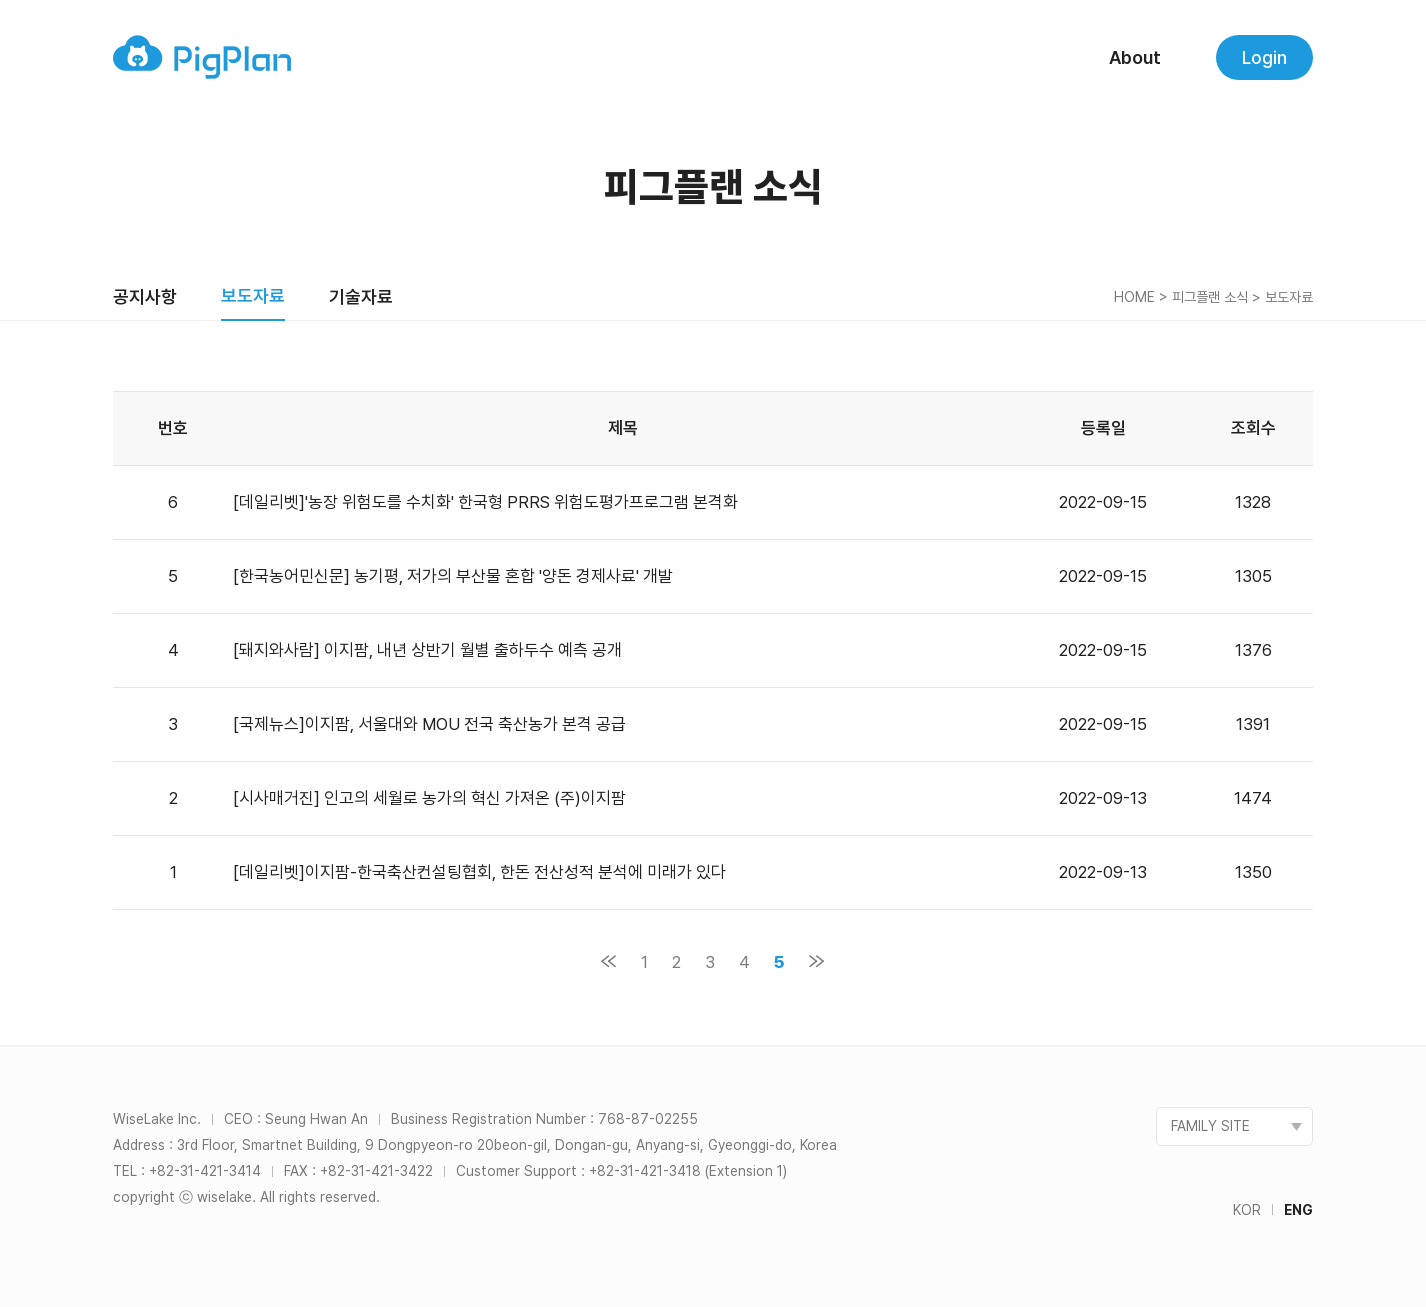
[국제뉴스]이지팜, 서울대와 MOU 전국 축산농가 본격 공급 (429, 724)
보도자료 (253, 295)
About (1135, 57)
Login (1264, 57)
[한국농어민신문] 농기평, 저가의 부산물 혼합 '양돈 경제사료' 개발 (453, 576)
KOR (1247, 1210)
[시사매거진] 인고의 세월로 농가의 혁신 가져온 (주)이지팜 (429, 798)
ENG (1298, 1210)
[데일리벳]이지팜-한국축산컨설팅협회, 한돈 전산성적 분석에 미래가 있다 (481, 872)
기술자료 (361, 296)
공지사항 (145, 296)
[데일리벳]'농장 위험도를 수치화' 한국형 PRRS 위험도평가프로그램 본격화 (485, 502)
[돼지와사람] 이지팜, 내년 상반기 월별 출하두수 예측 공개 (427, 650)
